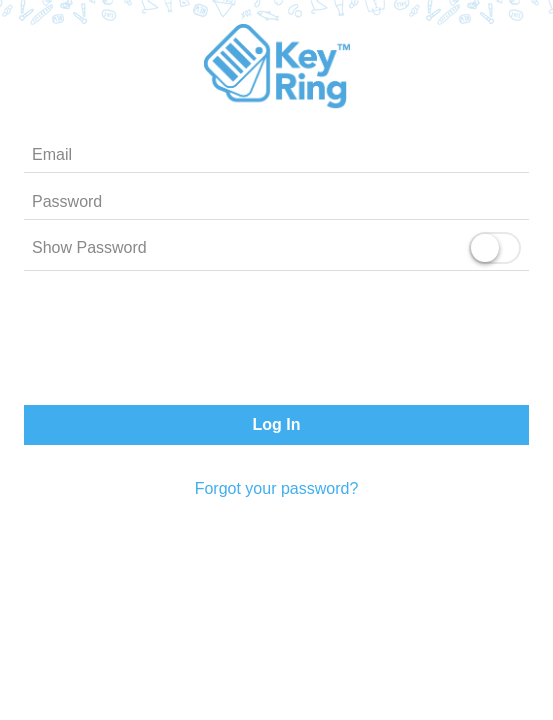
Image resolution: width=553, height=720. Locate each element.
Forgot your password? (277, 488)
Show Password (89, 247)
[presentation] (277, 342)
